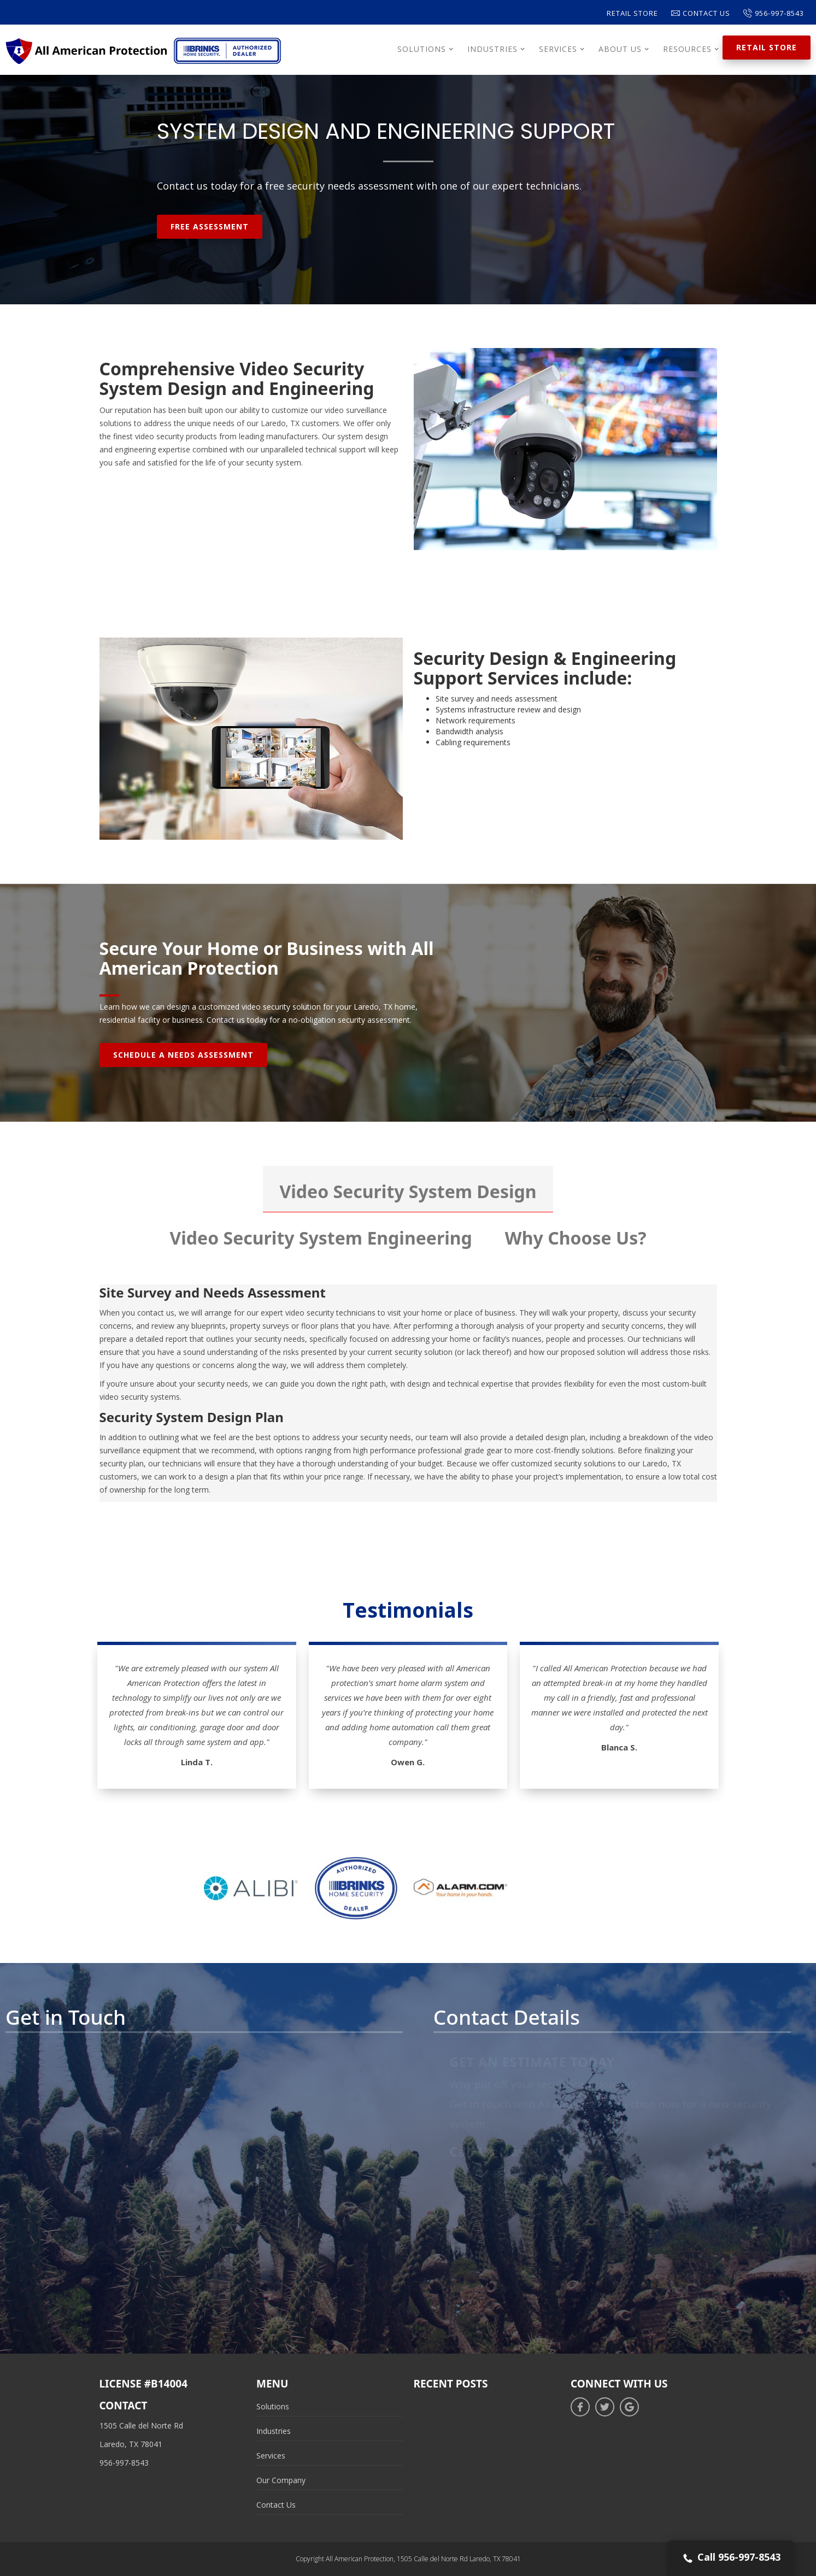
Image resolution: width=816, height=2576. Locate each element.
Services (270, 2455)
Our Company (281, 2480)
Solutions (272, 2406)
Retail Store (632, 13)
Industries (273, 2431)
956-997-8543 (773, 13)
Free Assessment (210, 226)
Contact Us (700, 13)
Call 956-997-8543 (730, 2557)
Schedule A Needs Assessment (183, 1055)
